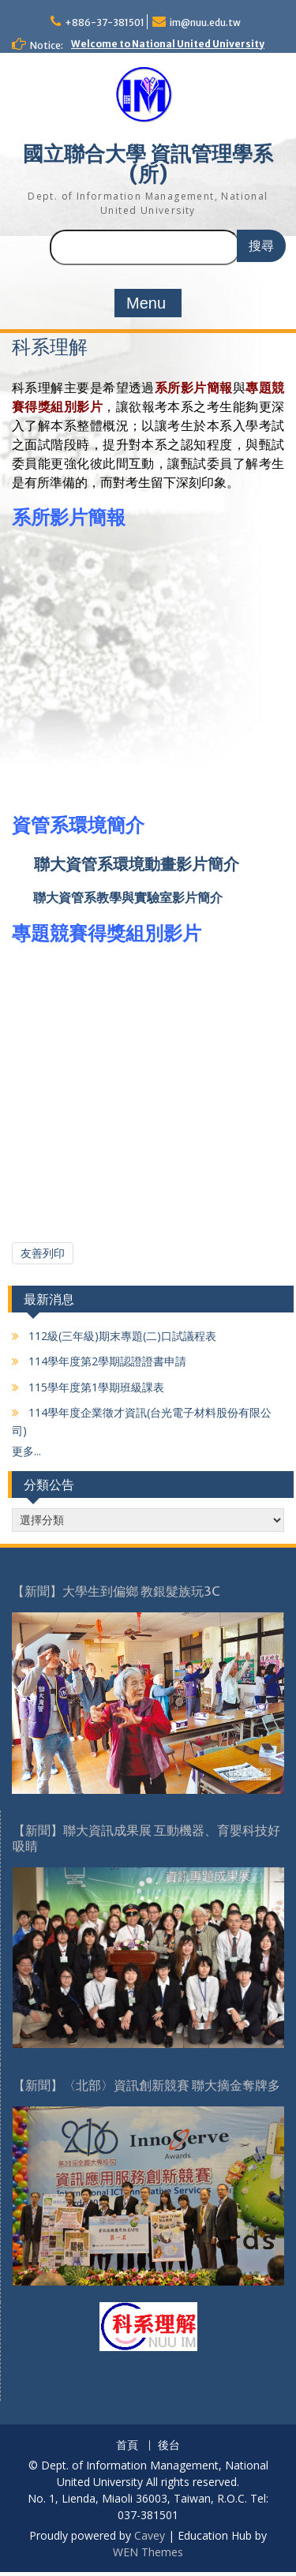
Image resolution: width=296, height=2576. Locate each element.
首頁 (127, 2445)
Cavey (149, 2535)
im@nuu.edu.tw (205, 22)
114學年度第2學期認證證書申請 (105, 1361)
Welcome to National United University (167, 44)
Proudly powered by (81, 2535)
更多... (26, 1450)
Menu (146, 303)
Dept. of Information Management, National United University (148, 203)
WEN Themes (148, 2551)
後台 (169, 2445)
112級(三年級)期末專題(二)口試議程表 (120, 1335)
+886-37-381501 (104, 22)
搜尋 (261, 246)
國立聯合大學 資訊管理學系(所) (148, 163)
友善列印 (43, 1252)
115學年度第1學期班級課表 (94, 1387)
